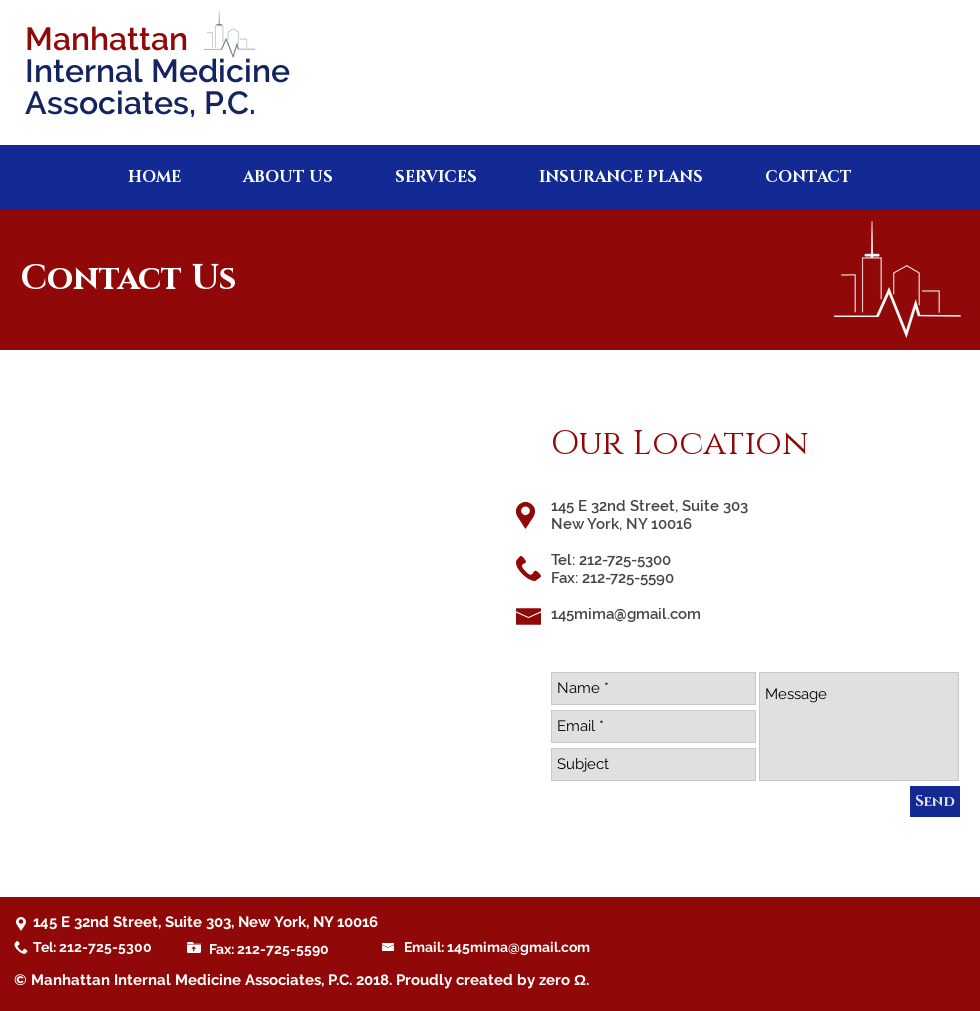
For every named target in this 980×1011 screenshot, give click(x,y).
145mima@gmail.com (626, 614)
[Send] (935, 801)
